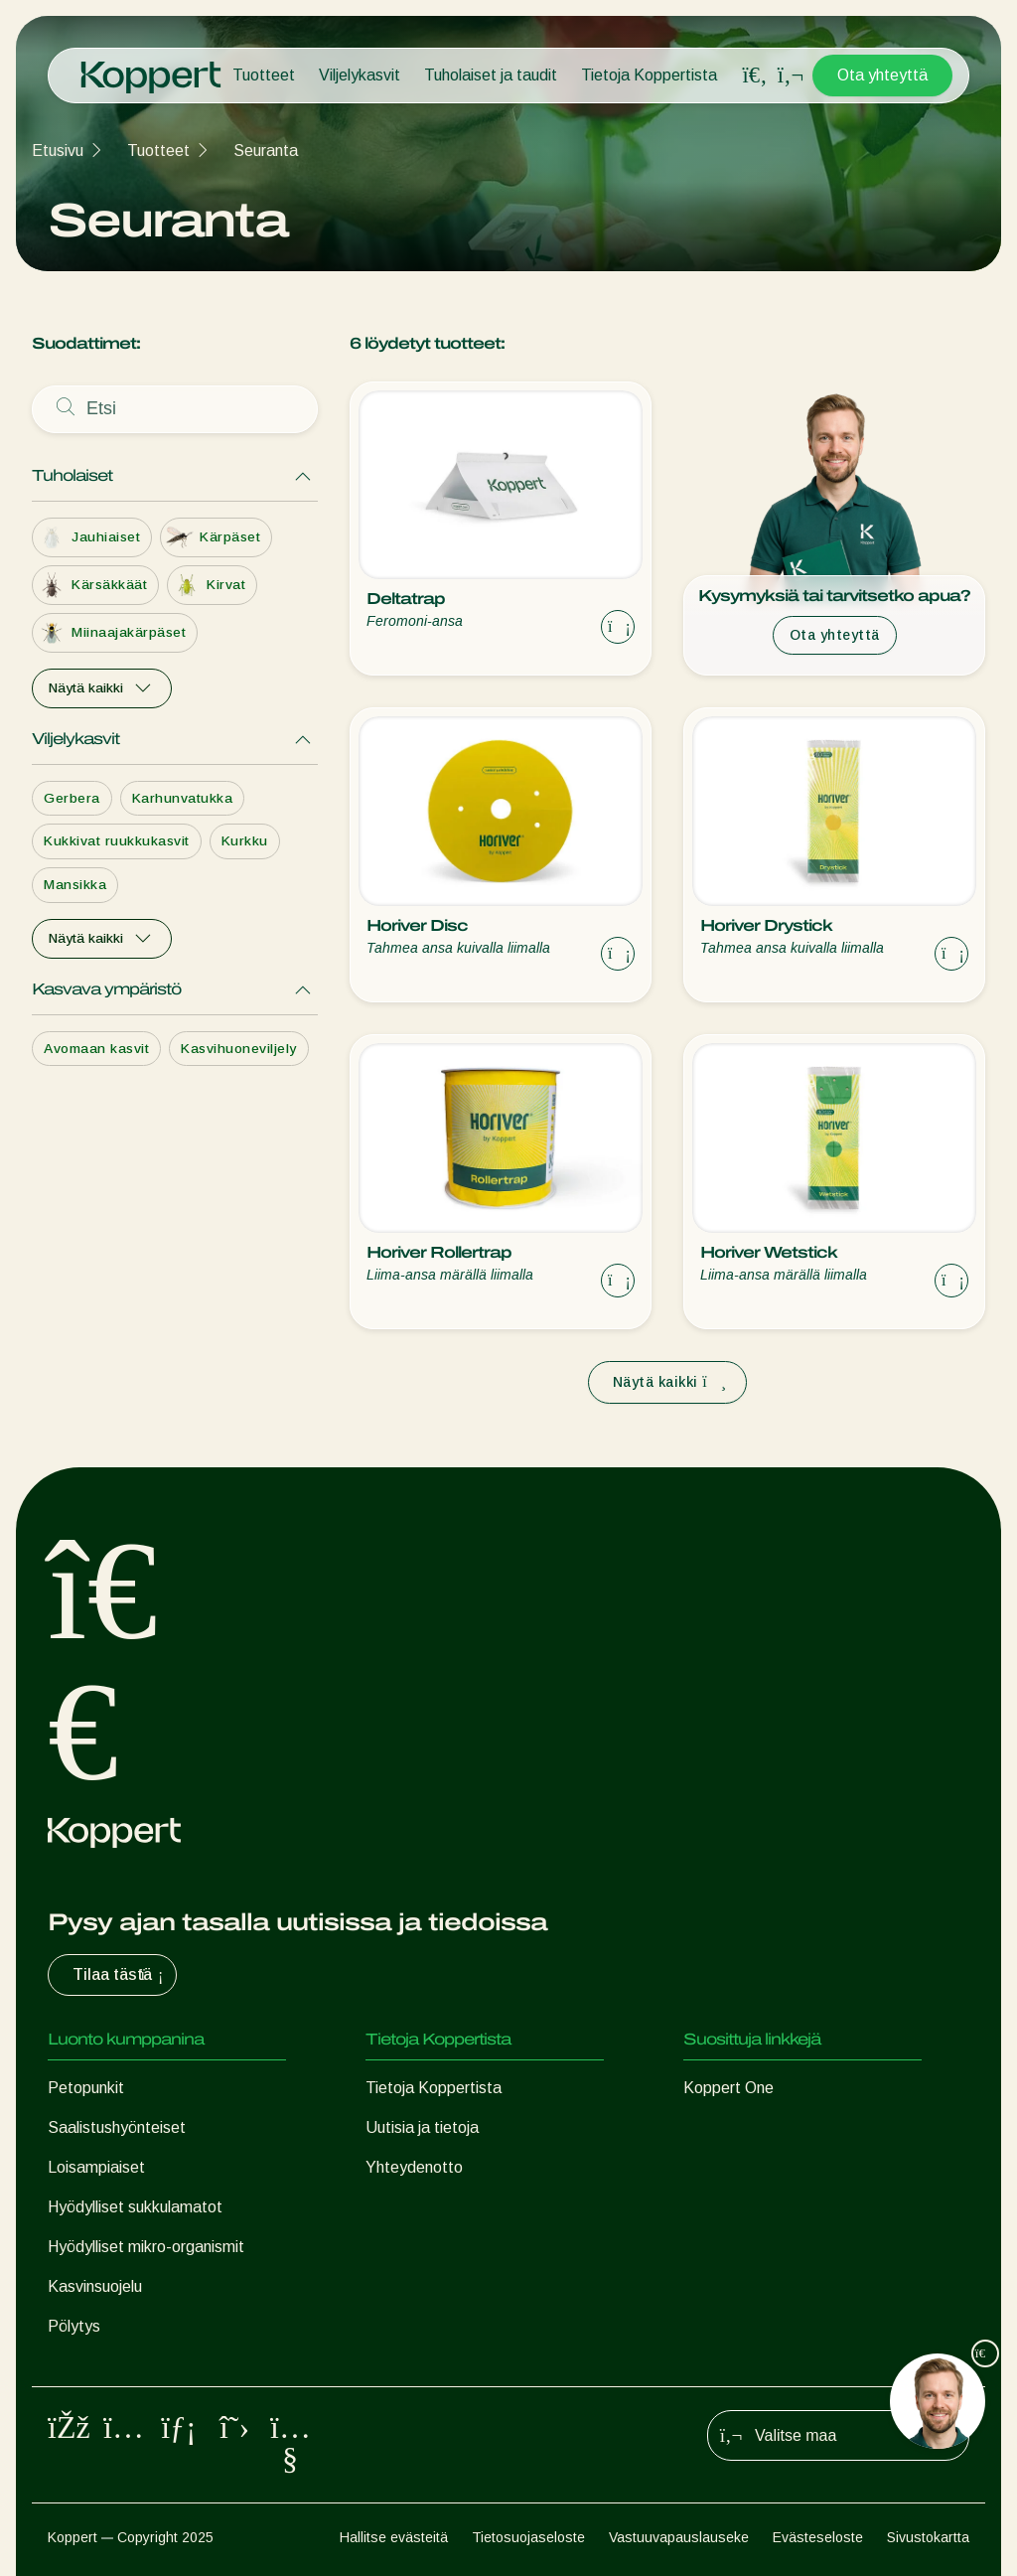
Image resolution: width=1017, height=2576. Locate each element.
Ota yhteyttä (882, 75)
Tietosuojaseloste (528, 2537)
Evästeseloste (818, 2537)
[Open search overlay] (755, 75)
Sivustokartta (928, 2537)
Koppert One (728, 2087)
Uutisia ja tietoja (422, 2127)
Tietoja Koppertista (649, 75)
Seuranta (265, 150)
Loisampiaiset (96, 2167)
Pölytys (74, 2326)
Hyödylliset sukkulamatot (135, 2206)
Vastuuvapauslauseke (679, 2537)
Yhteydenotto (414, 2167)
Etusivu (57, 150)
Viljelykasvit (359, 75)
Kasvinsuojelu (95, 2286)
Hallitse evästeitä (394, 2537)
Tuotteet (263, 75)
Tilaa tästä (120, 1975)
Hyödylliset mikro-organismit (146, 2246)
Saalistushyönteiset (117, 2127)
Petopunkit (86, 2087)
